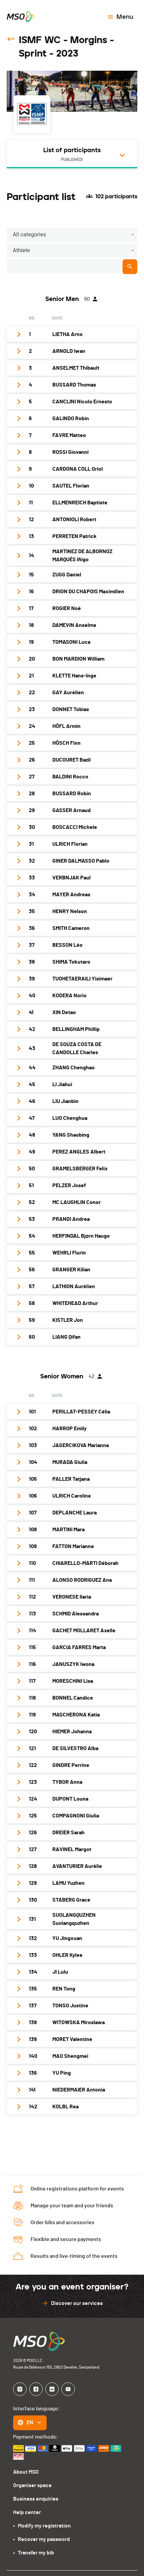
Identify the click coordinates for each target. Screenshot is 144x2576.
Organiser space (32, 2485)
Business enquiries (35, 2499)
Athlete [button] (21, 250)
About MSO (26, 2472)
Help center (27, 2512)
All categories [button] (29, 234)
